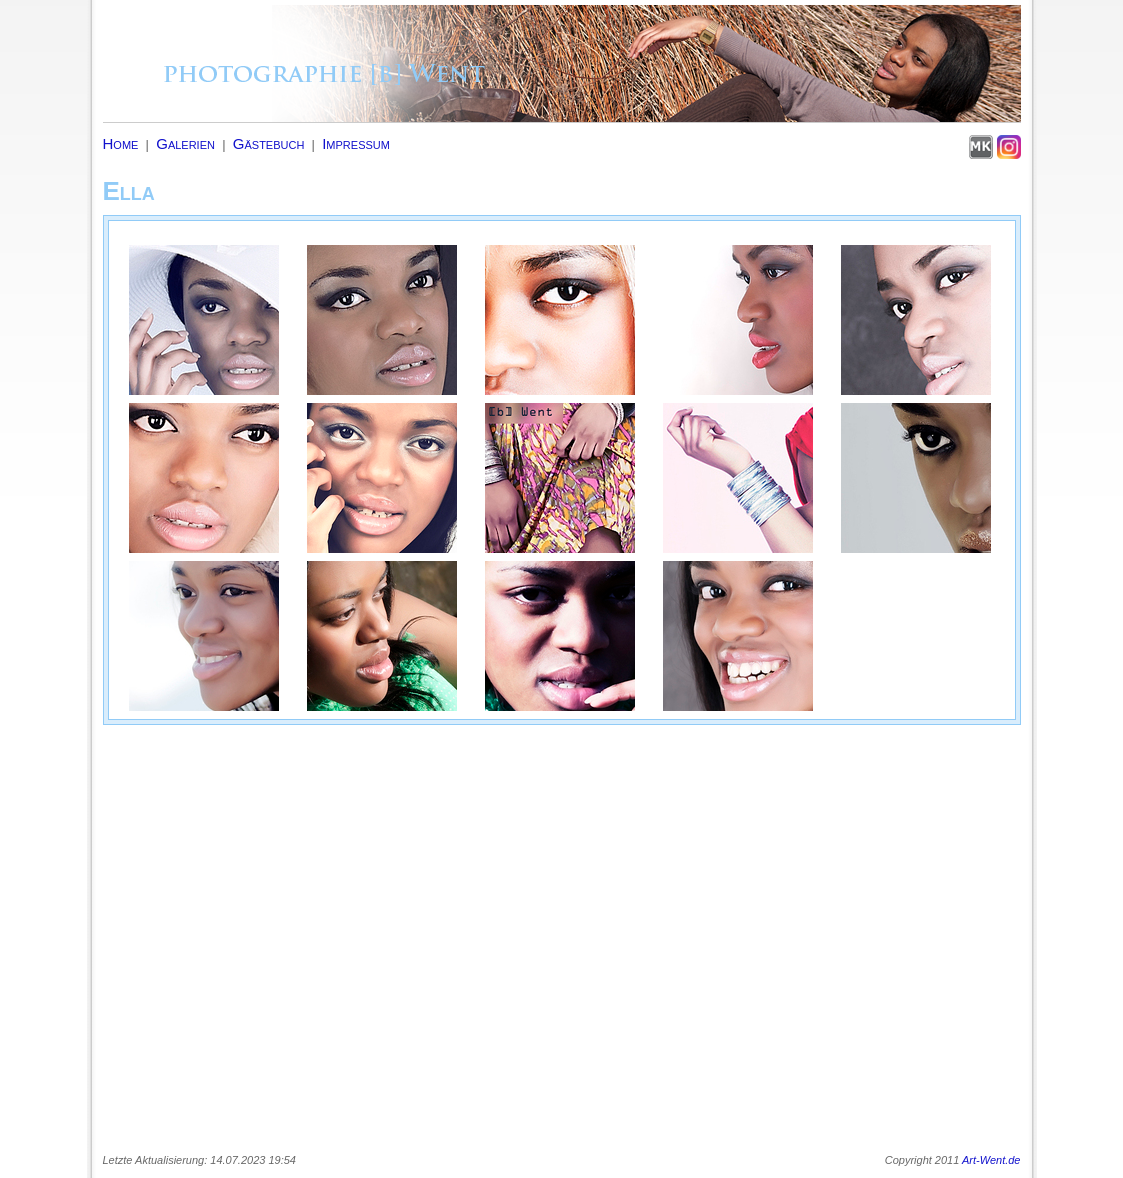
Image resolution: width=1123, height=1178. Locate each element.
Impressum (356, 143)
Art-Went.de (991, 1160)
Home (121, 143)
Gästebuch (269, 143)
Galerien (185, 143)
